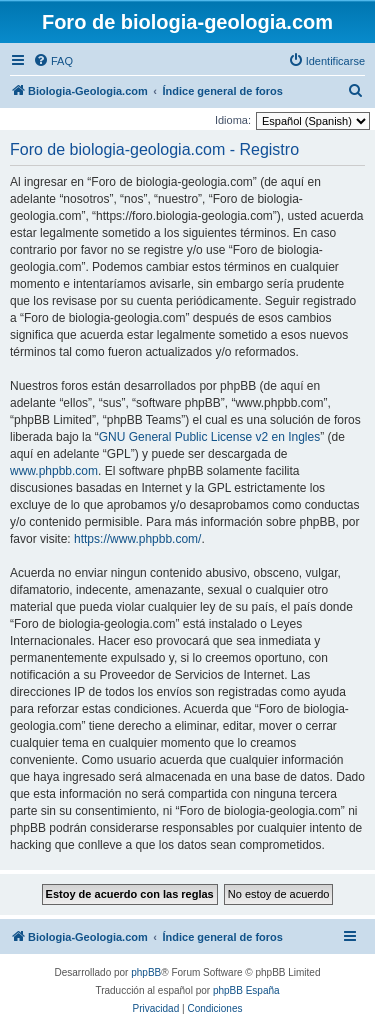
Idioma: (233, 120)
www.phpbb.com (54, 471)
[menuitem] (53, 61)
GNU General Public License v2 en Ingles (209, 437)
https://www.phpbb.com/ (137, 539)
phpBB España (246, 990)
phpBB (146, 972)
